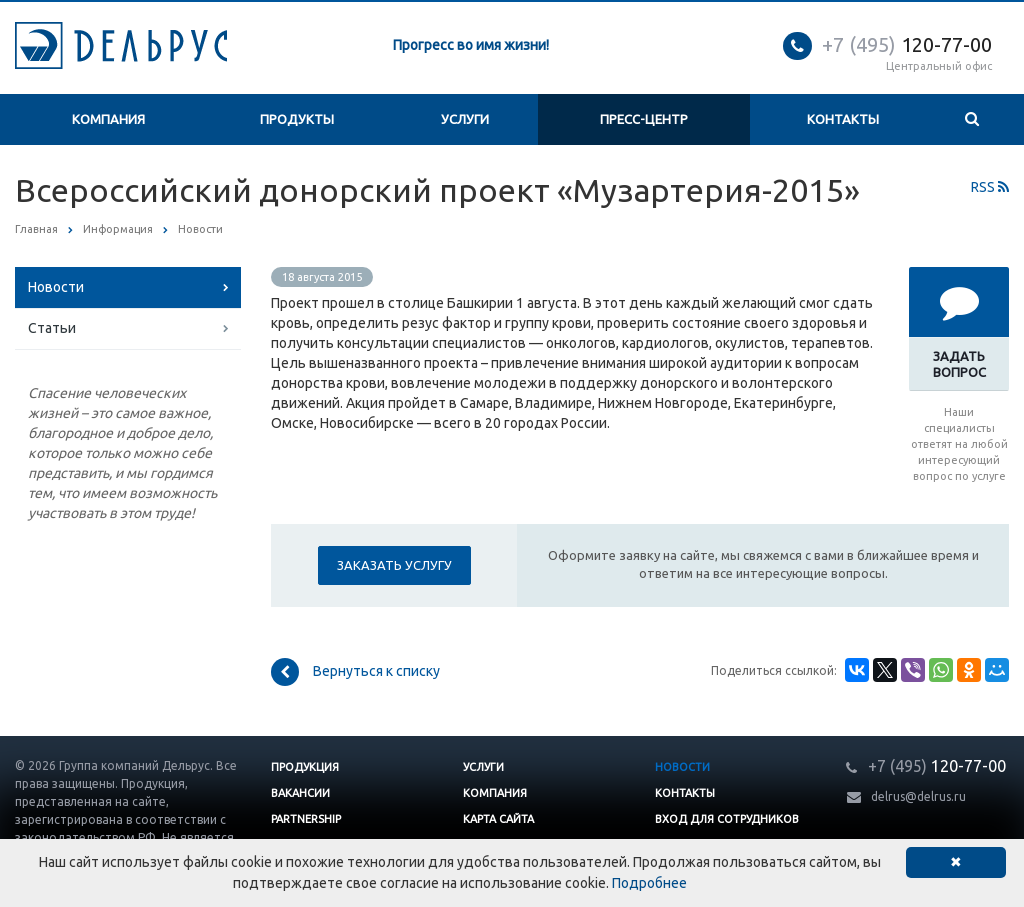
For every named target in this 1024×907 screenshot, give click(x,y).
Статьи (52, 328)
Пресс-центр (644, 119)
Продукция (305, 767)
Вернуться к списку (355, 672)
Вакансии (300, 793)
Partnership (306, 819)
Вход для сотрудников (727, 819)
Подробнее (649, 883)
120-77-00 (907, 44)
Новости (56, 287)
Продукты (297, 119)
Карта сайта (498, 819)
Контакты (843, 119)
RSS (990, 187)
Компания (108, 119)
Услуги (465, 119)
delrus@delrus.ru (918, 796)
